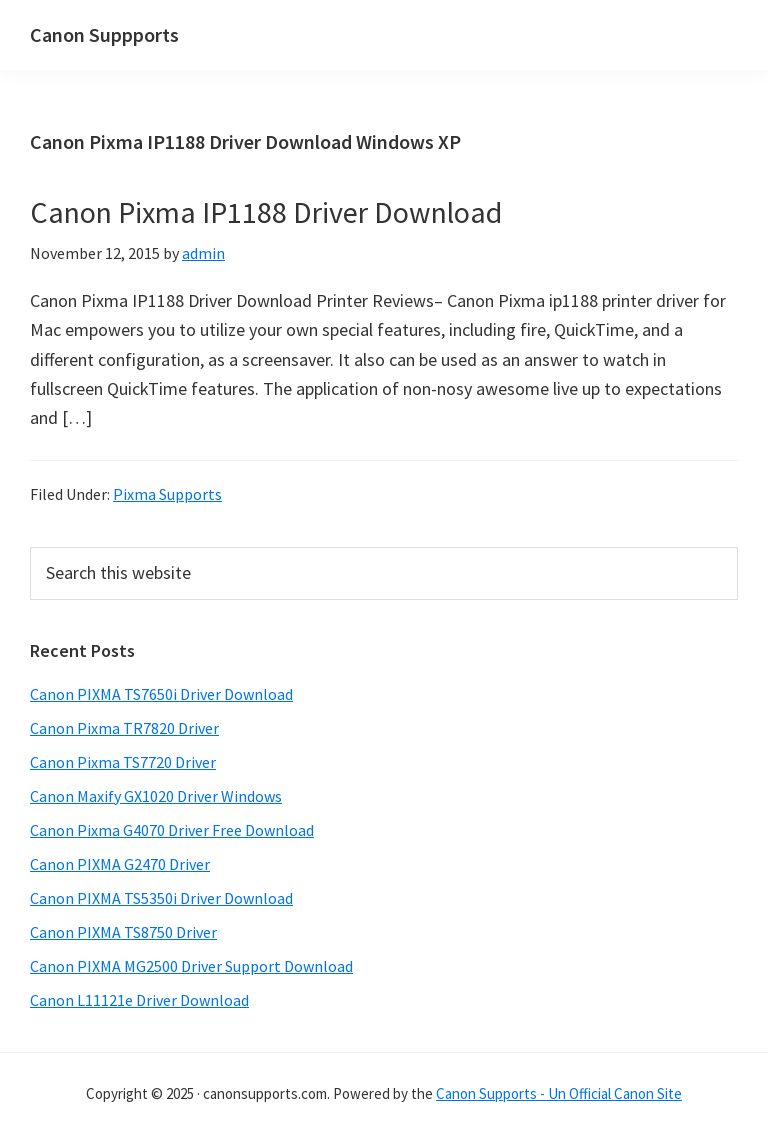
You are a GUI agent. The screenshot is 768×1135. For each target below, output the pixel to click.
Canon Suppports (104, 34)
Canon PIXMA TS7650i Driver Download (161, 694)
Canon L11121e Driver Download (139, 1000)
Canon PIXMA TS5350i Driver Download (161, 898)
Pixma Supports (167, 494)
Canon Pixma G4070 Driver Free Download (172, 830)
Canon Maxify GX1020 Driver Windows (156, 796)
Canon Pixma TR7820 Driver (124, 728)
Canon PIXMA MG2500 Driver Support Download (191, 966)
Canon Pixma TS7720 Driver (123, 762)
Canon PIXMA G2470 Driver (120, 864)
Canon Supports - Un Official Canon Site (559, 1093)
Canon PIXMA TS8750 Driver (123, 932)
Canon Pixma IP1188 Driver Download (266, 212)
